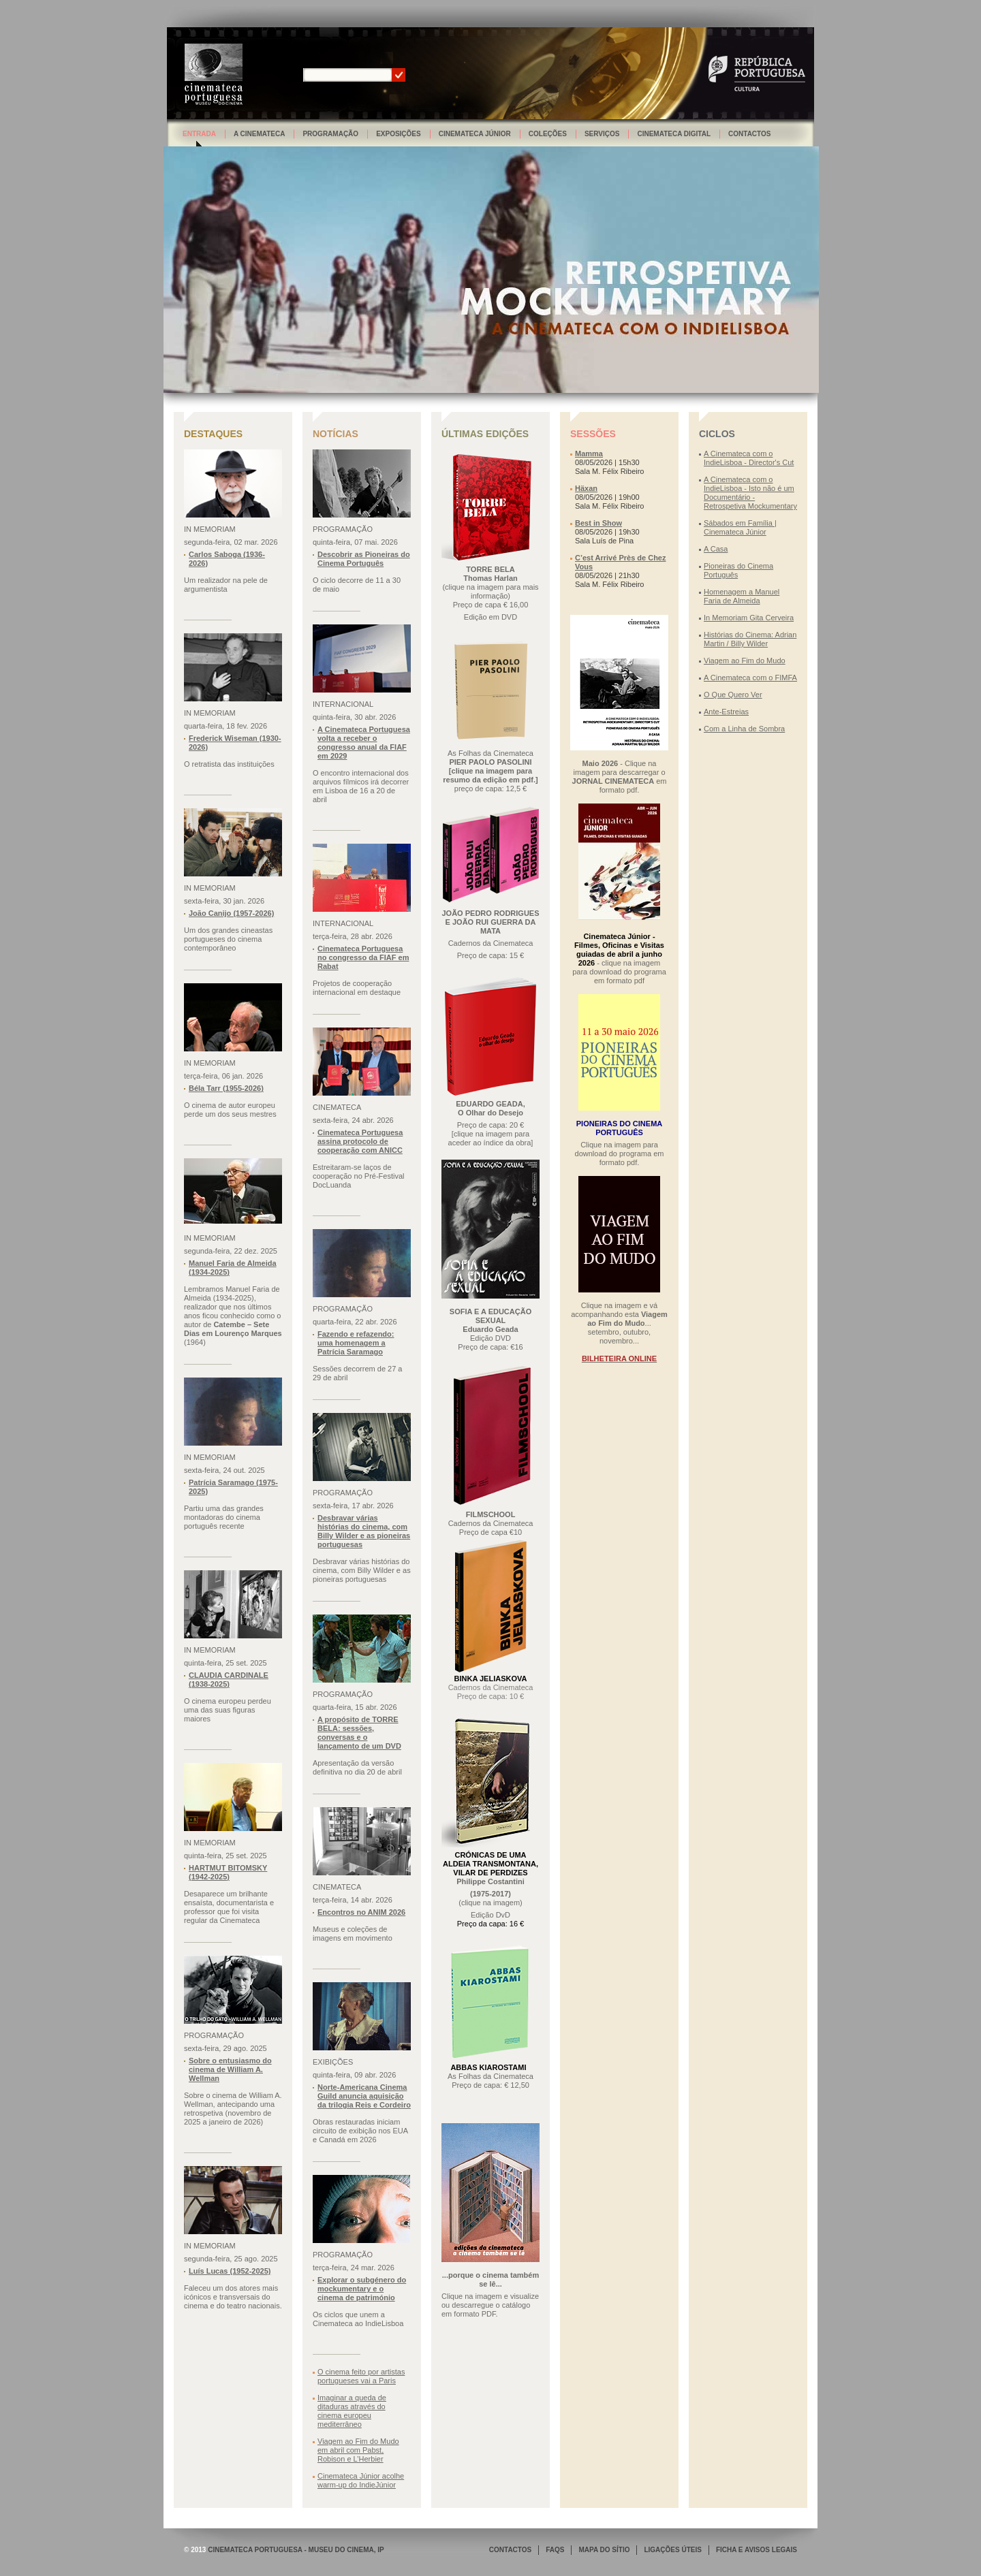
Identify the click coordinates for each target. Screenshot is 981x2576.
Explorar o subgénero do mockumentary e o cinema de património (361, 2289)
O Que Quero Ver (733, 694)
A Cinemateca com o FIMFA (750, 677)
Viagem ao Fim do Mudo (744, 660)
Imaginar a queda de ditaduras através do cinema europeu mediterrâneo (351, 2411)
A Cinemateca (259, 134)
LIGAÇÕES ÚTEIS (672, 2550)
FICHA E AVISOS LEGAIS (756, 2550)
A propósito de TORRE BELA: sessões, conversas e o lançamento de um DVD (359, 1732)
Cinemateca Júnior (475, 134)
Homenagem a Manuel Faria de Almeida (741, 596)
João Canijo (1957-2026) (231, 913)
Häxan (586, 488)
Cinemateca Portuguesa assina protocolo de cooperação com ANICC (360, 1141)
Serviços (602, 134)
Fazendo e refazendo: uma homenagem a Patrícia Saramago (355, 1343)
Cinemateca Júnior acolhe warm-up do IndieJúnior (360, 2480)
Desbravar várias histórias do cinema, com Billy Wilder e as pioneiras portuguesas (363, 1531)
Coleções (548, 134)
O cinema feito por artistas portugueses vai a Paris (361, 2376)
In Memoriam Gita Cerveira (749, 618)
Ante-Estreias (726, 711)
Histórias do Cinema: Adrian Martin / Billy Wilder (750, 639)
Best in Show (598, 523)
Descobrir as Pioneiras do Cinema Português (363, 558)
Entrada (199, 134)
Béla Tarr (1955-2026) (226, 1088)
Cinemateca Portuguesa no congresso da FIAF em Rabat (363, 957)
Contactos (749, 134)
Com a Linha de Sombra (744, 729)
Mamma (589, 453)
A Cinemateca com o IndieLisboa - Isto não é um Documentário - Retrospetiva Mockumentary (750, 492)
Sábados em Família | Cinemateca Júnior (740, 527)
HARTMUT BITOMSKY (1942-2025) (228, 1872)
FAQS (555, 2550)
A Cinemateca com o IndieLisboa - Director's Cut (749, 457)
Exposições (398, 134)
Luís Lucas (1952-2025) (229, 2271)
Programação (330, 134)
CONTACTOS (510, 2550)
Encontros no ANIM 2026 (361, 1912)
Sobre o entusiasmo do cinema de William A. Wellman (230, 2069)
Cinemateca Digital (674, 134)
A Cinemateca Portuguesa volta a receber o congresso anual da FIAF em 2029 (363, 742)
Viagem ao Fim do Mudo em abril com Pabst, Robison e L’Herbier (358, 2450)
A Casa (716, 549)
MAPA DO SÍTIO (603, 2550)
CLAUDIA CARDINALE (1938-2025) (228, 1679)
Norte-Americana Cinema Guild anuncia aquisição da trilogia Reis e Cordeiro (364, 2096)
